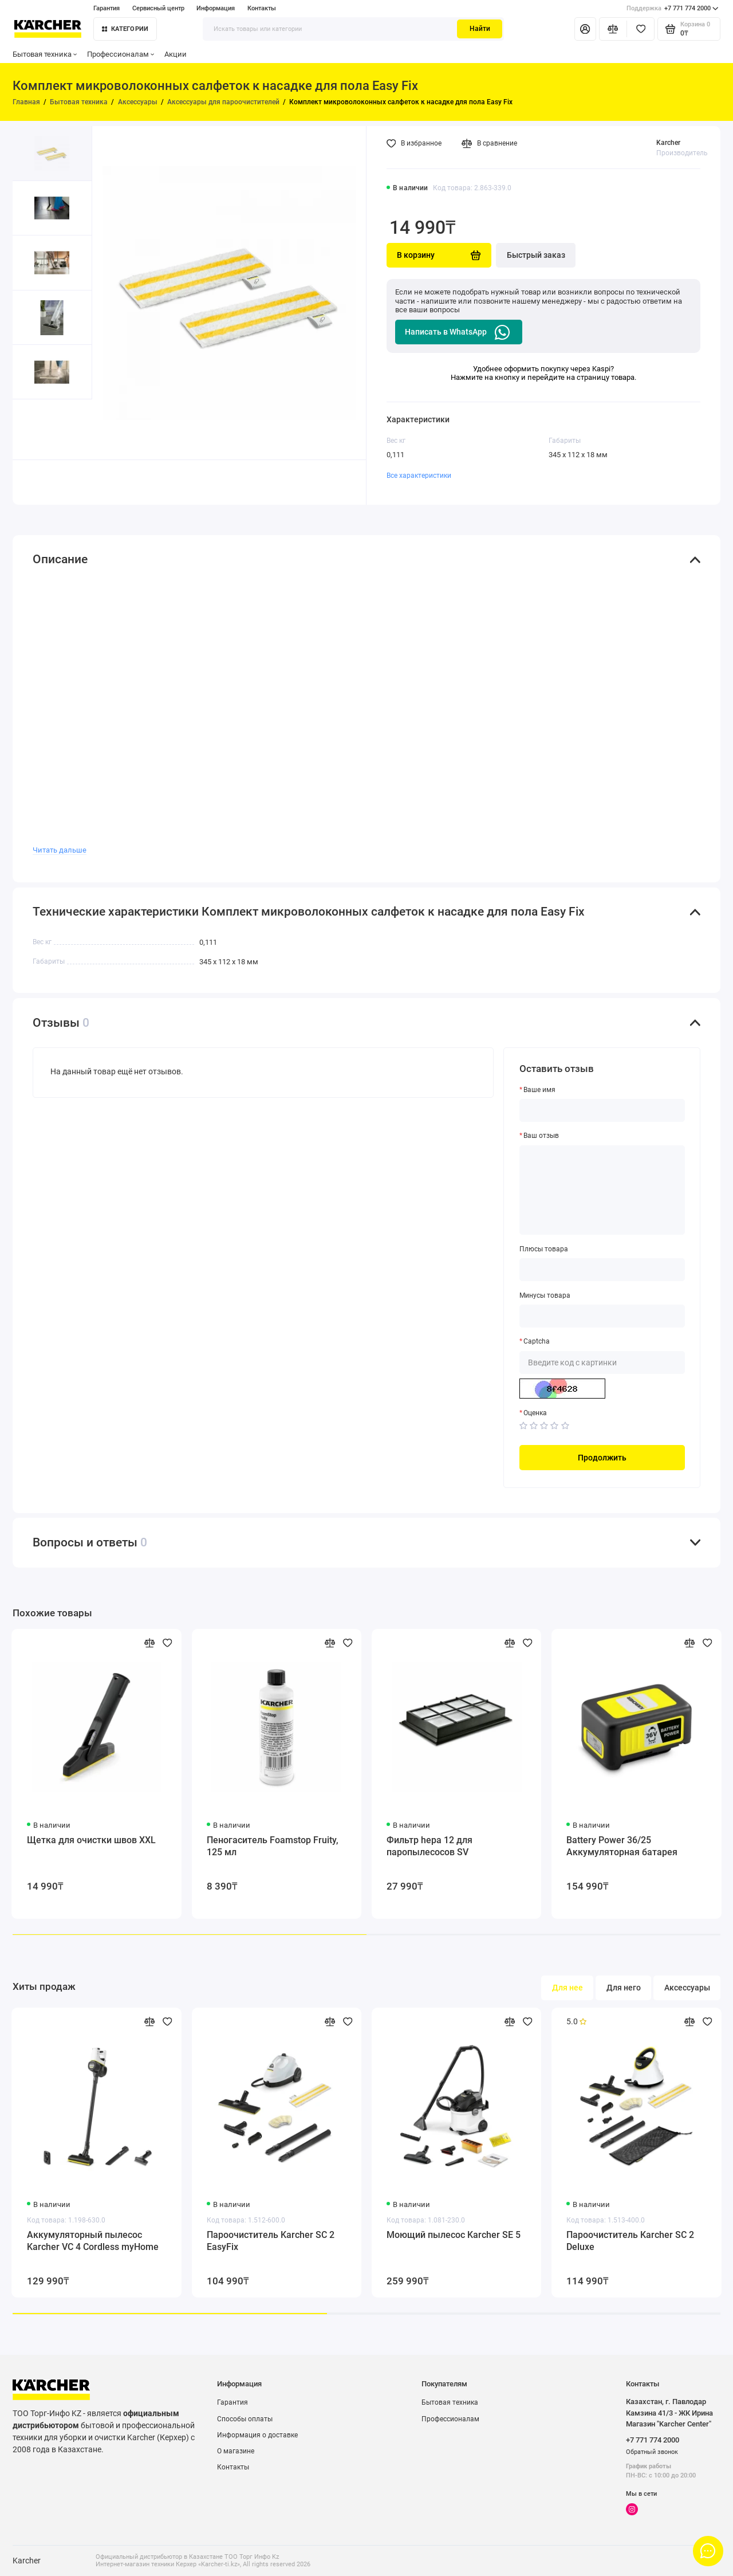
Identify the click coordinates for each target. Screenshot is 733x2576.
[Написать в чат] (708, 2551)
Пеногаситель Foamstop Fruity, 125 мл (272, 1846)
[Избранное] (640, 28)
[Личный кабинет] (585, 28)
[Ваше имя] (602, 1110)
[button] (33, 429)
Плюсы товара (543, 1249)
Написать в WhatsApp (458, 332)
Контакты (261, 8)
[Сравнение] (613, 28)
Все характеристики (419, 476)
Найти (480, 29)
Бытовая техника (45, 54)
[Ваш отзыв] (602, 1190)
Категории (125, 29)
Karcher (668, 143)
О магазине (235, 2451)
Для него (623, 1987)
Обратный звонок (652, 2452)
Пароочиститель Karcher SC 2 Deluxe (630, 2240)
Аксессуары (687, 1987)
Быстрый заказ (536, 255)
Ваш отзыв (541, 1136)
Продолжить (602, 1457)
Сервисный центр (158, 8)
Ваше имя (539, 1090)
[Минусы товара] (602, 1316)
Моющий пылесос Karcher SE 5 (454, 2234)
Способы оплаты (245, 2419)
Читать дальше (59, 850)
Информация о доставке (257, 2435)
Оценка (535, 1413)
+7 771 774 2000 (672, 9)
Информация (215, 8)
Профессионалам (121, 54)
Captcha (536, 1341)
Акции (175, 54)
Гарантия (106, 8)
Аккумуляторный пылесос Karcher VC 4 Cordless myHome (93, 2240)
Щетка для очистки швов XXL (91, 1840)
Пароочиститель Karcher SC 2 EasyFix (270, 2240)
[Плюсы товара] (602, 1269)
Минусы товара (544, 1295)
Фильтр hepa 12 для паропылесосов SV (429, 1846)
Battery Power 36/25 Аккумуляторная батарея (621, 1846)
